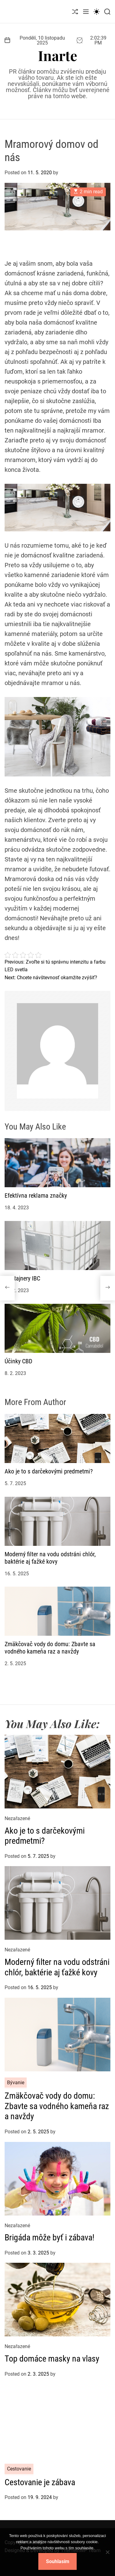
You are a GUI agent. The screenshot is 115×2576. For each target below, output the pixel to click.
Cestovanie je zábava (40, 2482)
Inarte (57, 55)
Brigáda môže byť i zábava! (49, 2237)
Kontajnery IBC (22, 1278)
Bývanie (15, 2082)
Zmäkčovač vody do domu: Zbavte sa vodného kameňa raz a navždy (50, 1647)
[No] (107, 2557)
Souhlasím (57, 2561)
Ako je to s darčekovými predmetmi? (49, 1471)
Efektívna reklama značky (36, 1195)
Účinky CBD (18, 1361)
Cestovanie (19, 2469)
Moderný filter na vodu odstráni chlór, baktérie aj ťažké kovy (50, 1557)
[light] (97, 11)
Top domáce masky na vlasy (52, 2359)
